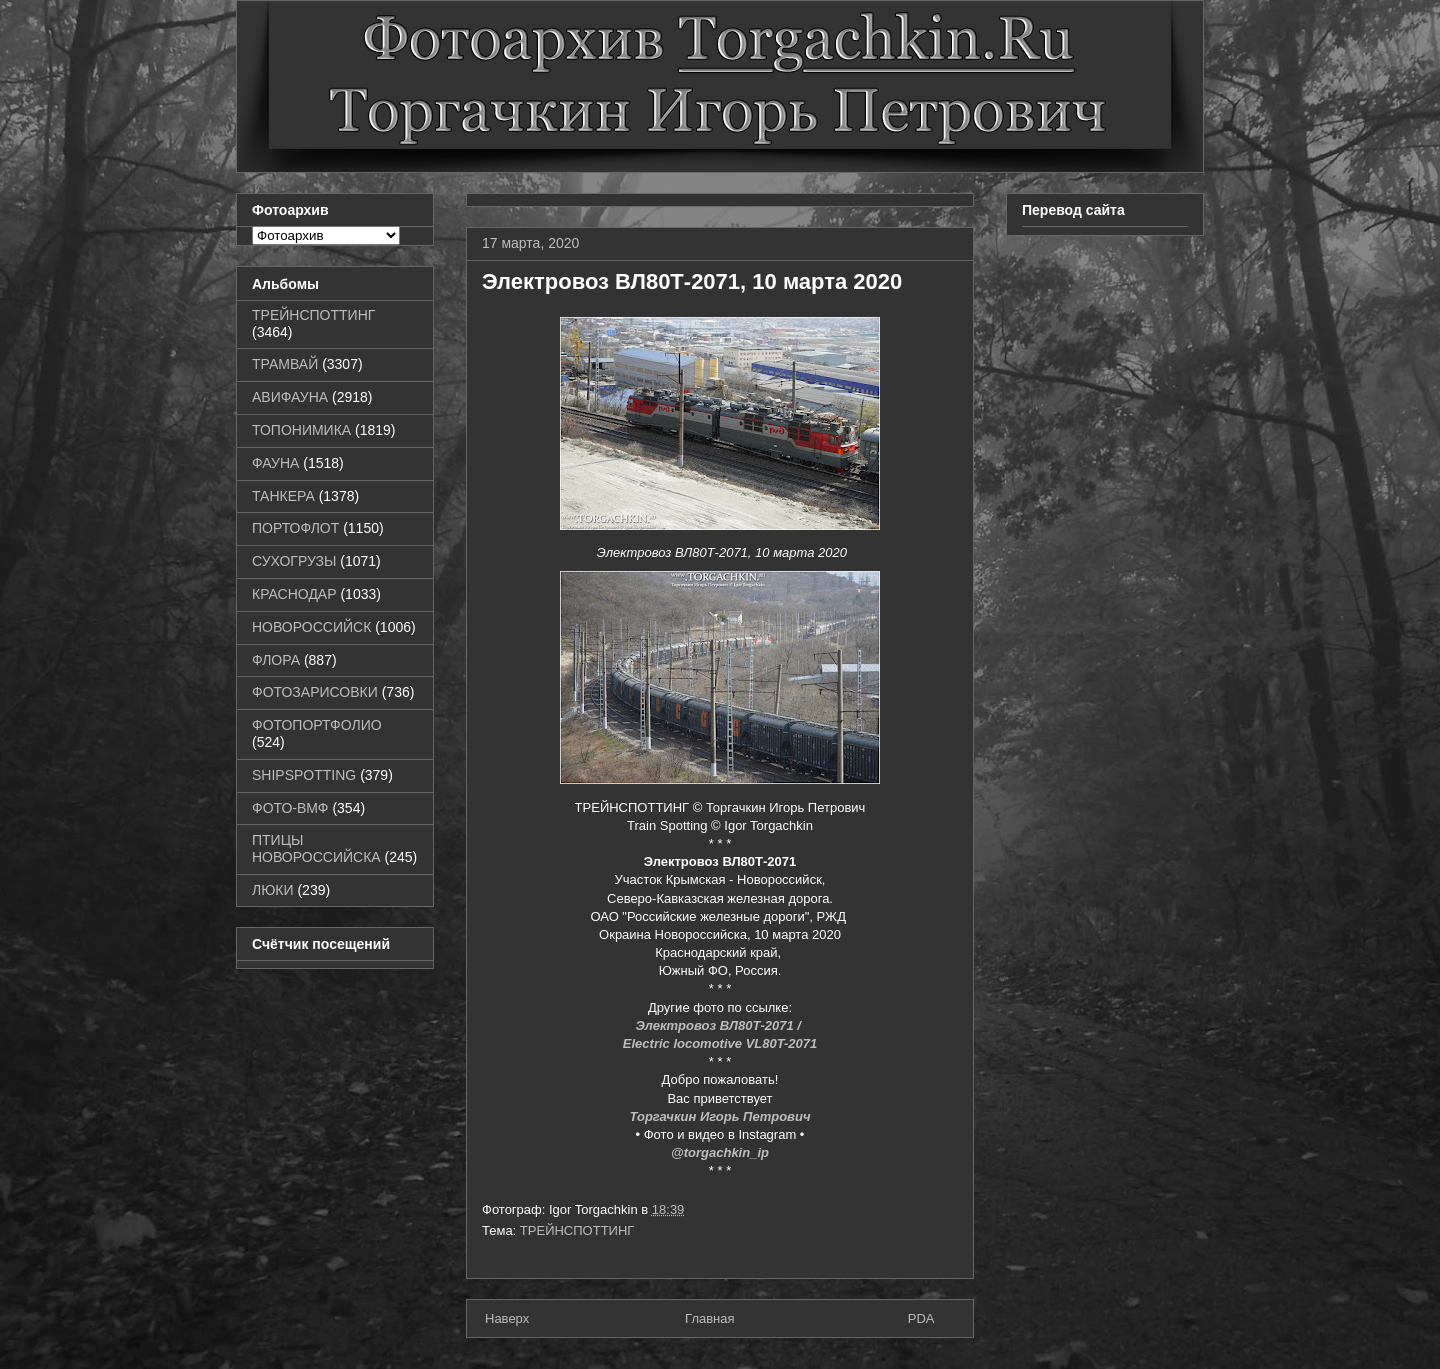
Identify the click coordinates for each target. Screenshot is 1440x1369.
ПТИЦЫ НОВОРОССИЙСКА (316, 848)
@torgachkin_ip (720, 1152)
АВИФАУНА (290, 397)
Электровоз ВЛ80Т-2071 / (719, 1025)
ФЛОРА (276, 660)
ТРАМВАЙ (285, 364)
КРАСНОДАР (294, 594)
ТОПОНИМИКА (301, 430)
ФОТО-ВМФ (290, 808)
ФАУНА (275, 463)
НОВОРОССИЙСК (311, 627)
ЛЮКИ (273, 890)
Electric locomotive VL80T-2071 (720, 1043)
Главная (709, 1318)
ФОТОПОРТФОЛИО (317, 725)
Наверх (507, 1318)
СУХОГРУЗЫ (294, 561)
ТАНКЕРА (283, 496)
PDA (921, 1318)
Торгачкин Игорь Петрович (720, 1116)
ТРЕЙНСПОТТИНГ (577, 1230)
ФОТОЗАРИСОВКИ (315, 692)
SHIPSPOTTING (304, 775)
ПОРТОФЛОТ (295, 528)
